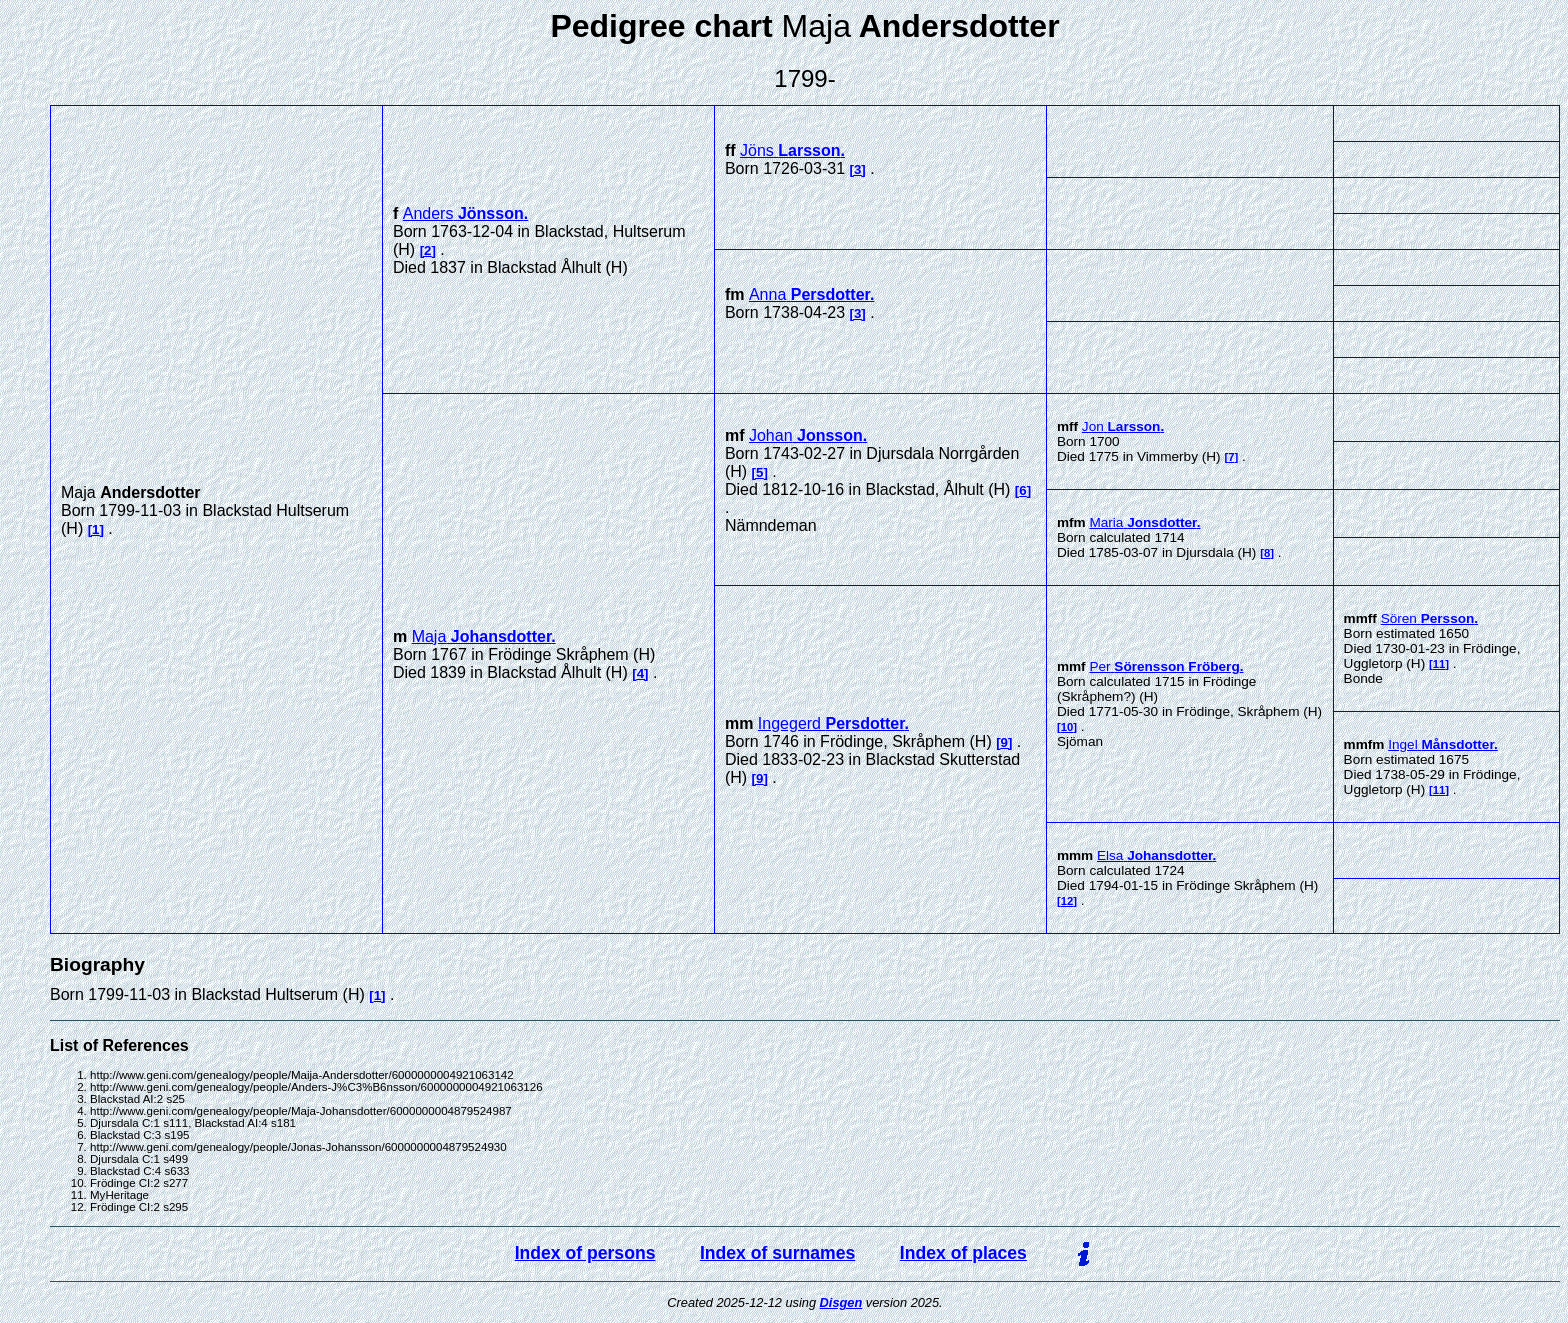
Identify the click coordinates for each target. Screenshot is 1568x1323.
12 (1067, 901)
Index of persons (585, 1253)
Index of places (963, 1253)
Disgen (841, 1302)
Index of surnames (777, 1253)
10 (1067, 727)
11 (1439, 664)
